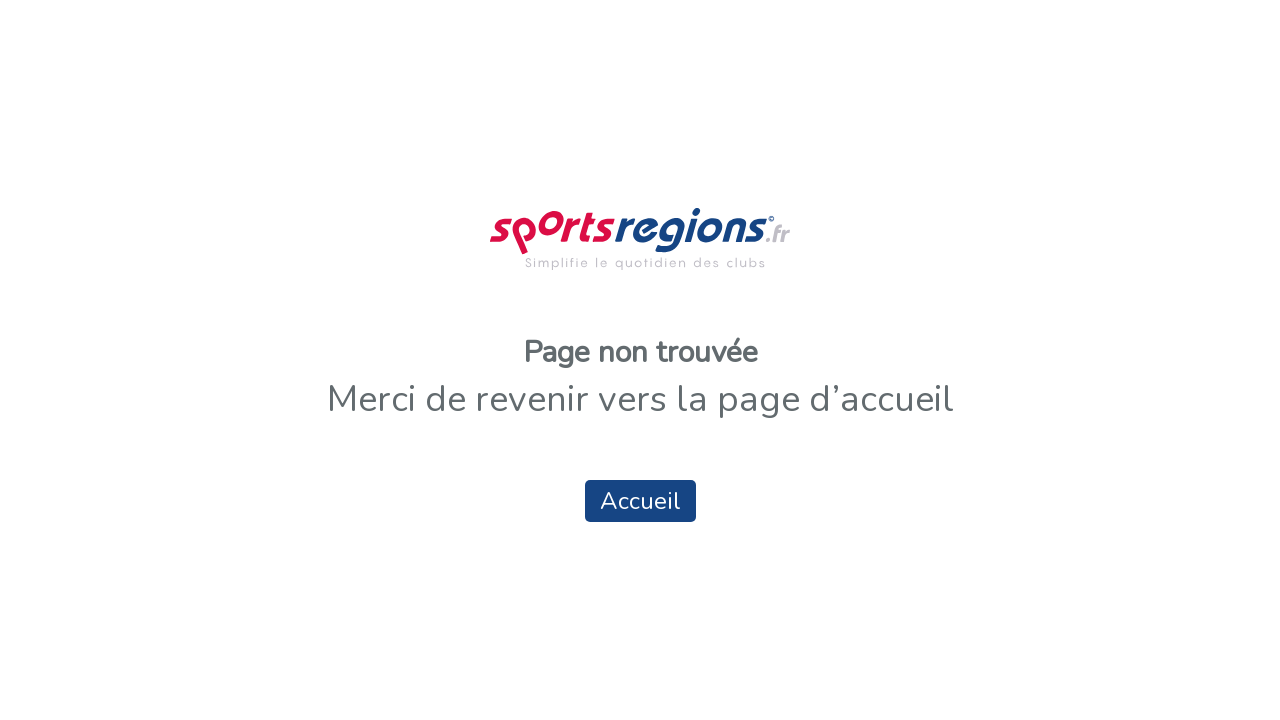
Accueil (640, 501)
